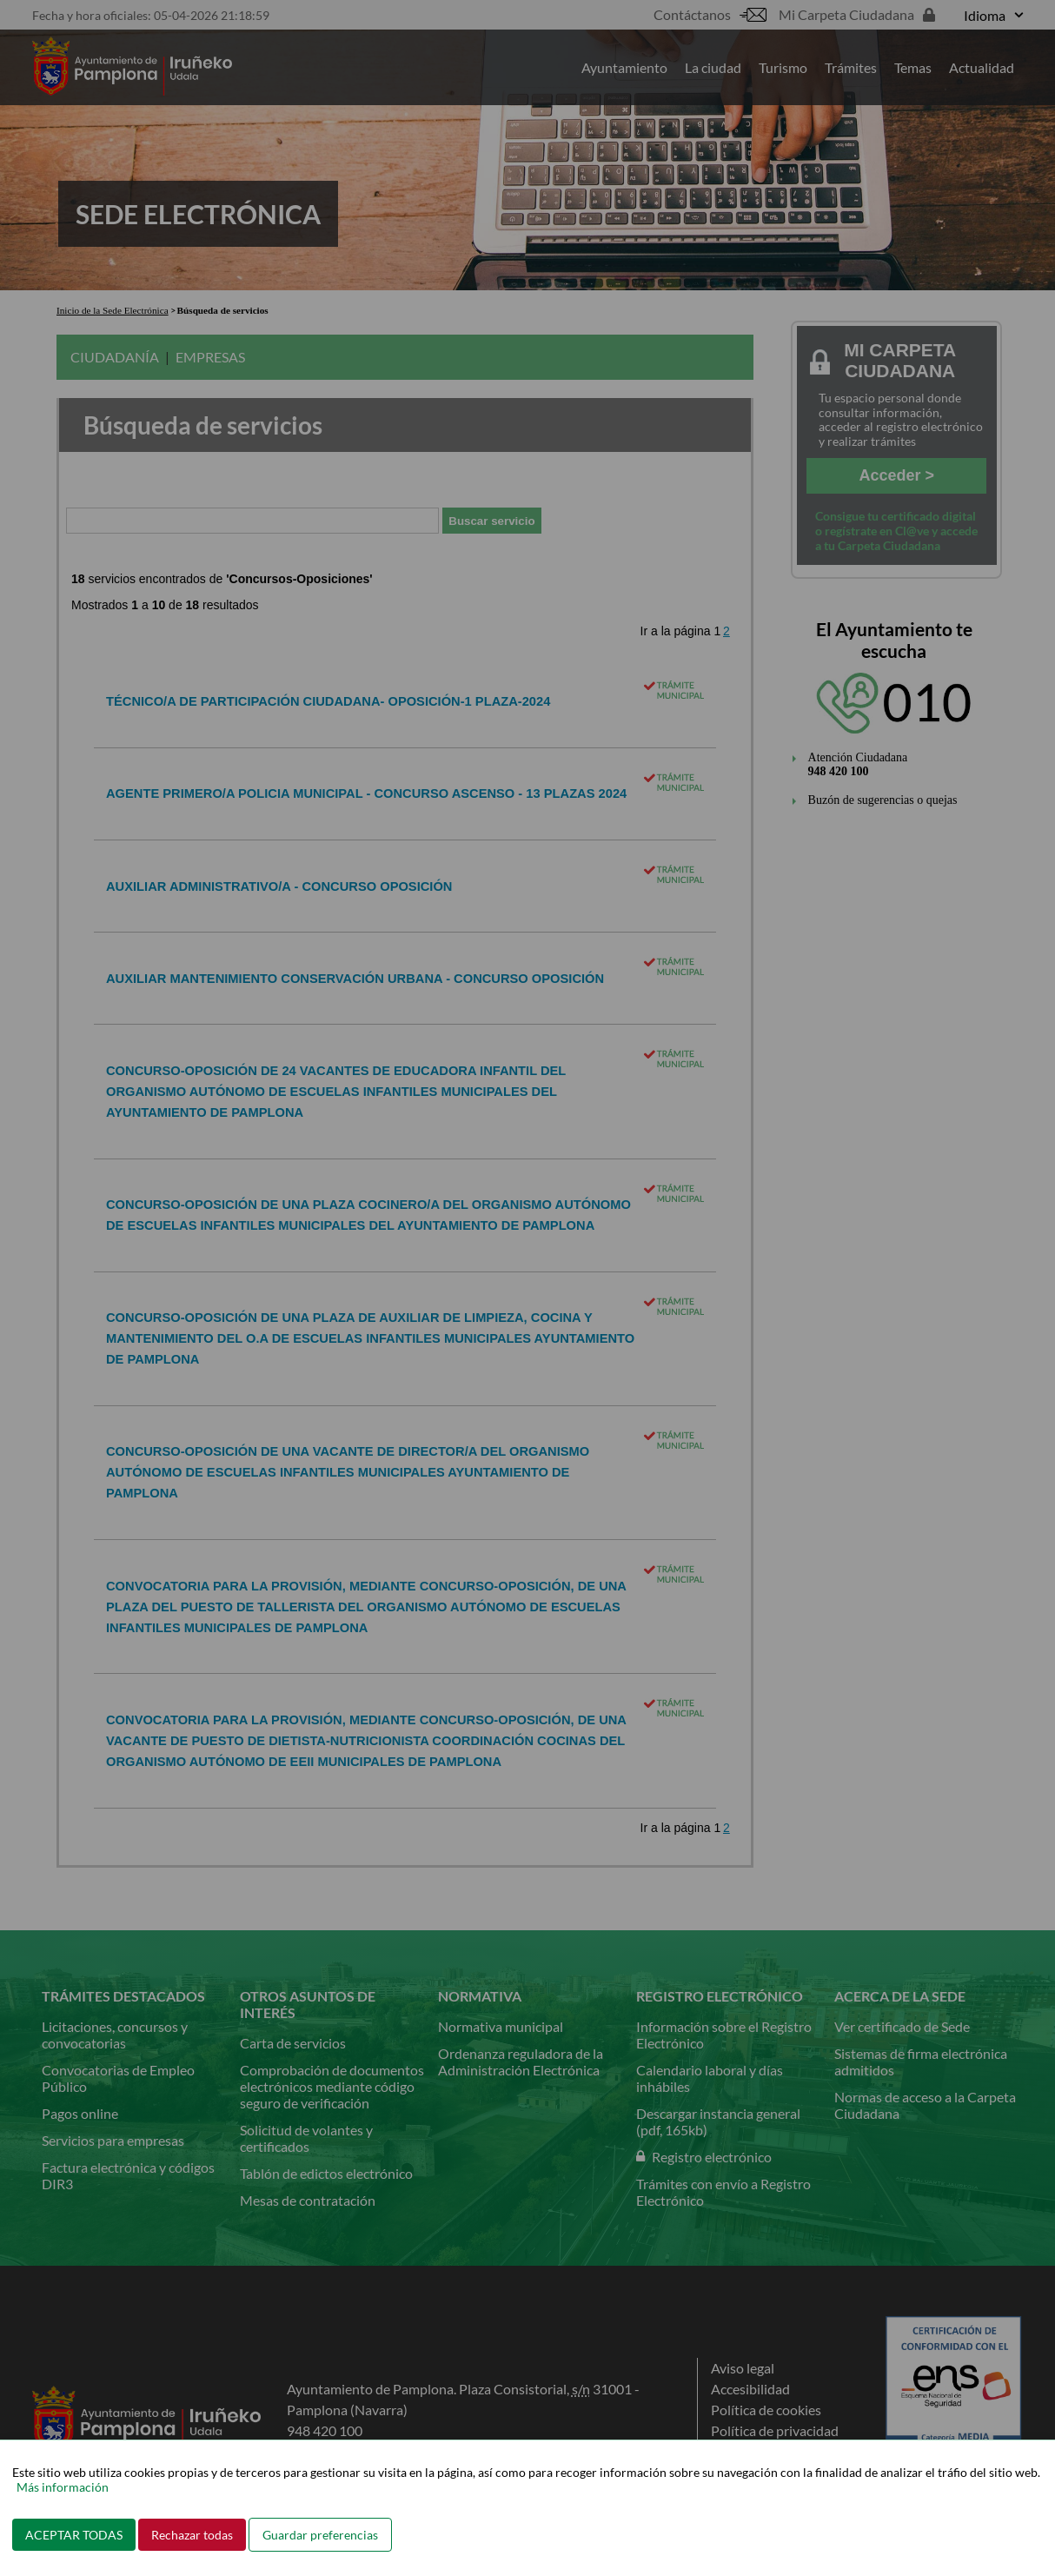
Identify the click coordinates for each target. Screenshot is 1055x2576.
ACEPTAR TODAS (74, 2534)
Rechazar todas (192, 2534)
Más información (63, 2487)
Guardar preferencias (320, 2534)
